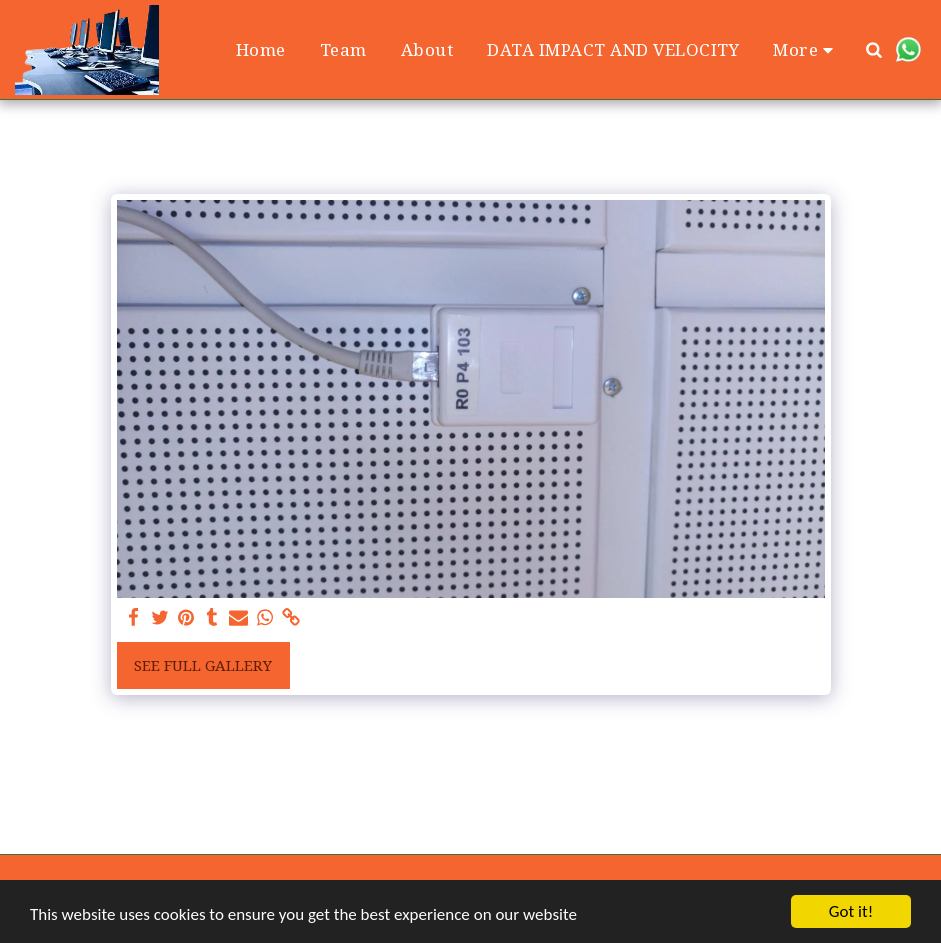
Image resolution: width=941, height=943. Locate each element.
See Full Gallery (203, 665)
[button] (874, 49)
